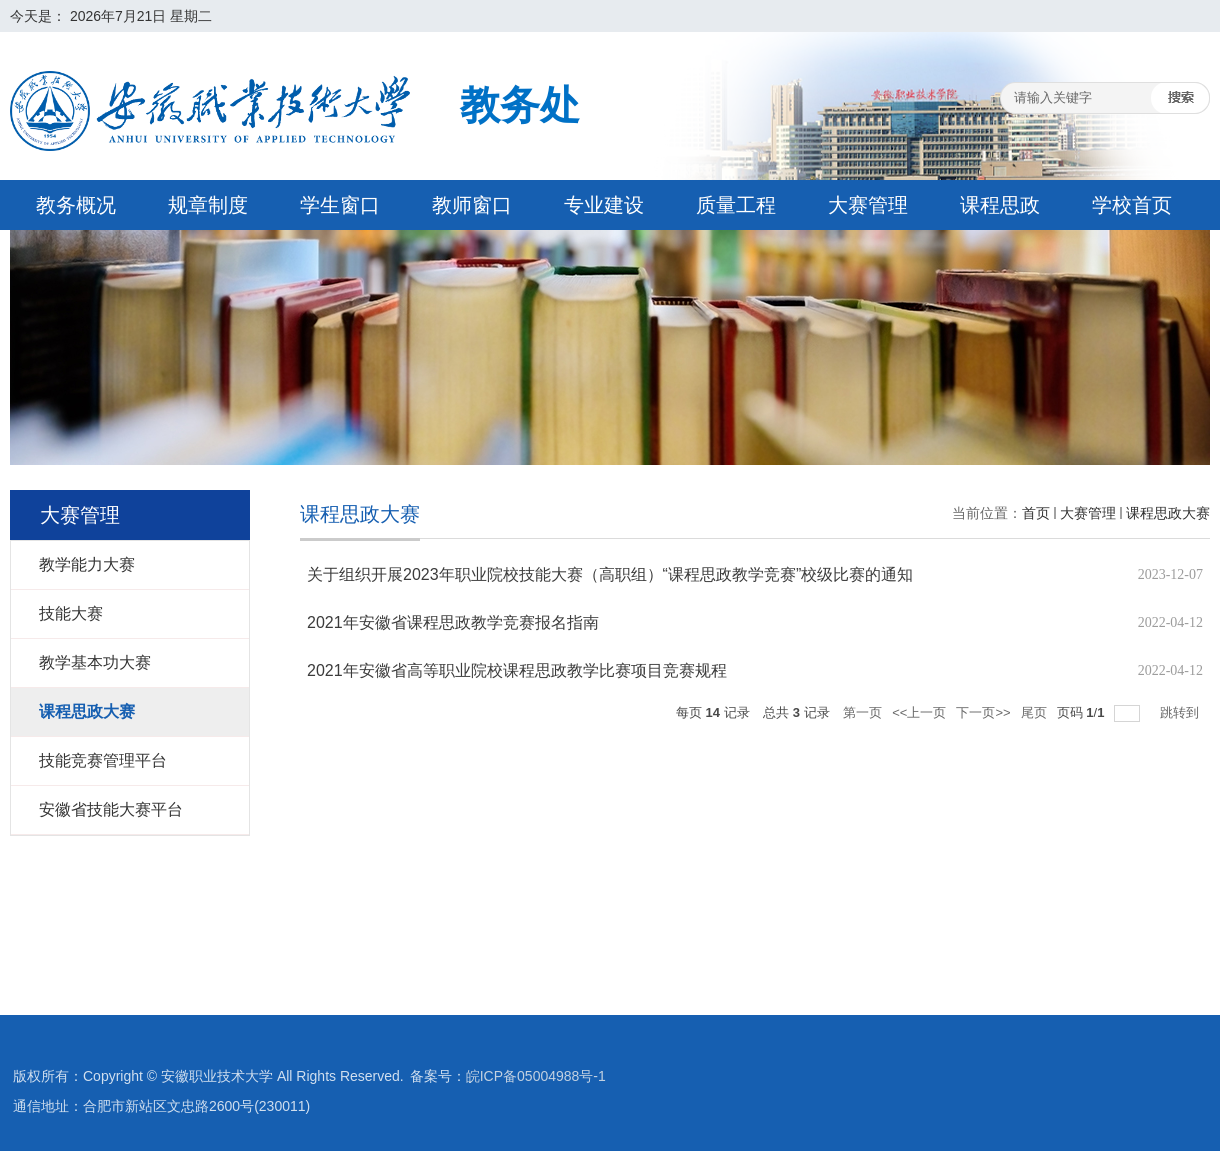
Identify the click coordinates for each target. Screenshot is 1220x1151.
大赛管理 (868, 205)
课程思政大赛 (1168, 513)
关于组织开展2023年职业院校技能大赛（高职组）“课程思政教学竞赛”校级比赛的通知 (610, 574)
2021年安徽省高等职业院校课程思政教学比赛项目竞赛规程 (517, 670)
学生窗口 (340, 205)
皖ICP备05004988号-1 (536, 1076)
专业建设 (604, 205)
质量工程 (736, 205)
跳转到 (1181, 712)
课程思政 (1000, 205)
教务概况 (76, 205)
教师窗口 (472, 205)
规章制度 (208, 205)
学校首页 (1132, 205)
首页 (1036, 513)
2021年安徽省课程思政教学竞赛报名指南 (453, 622)
